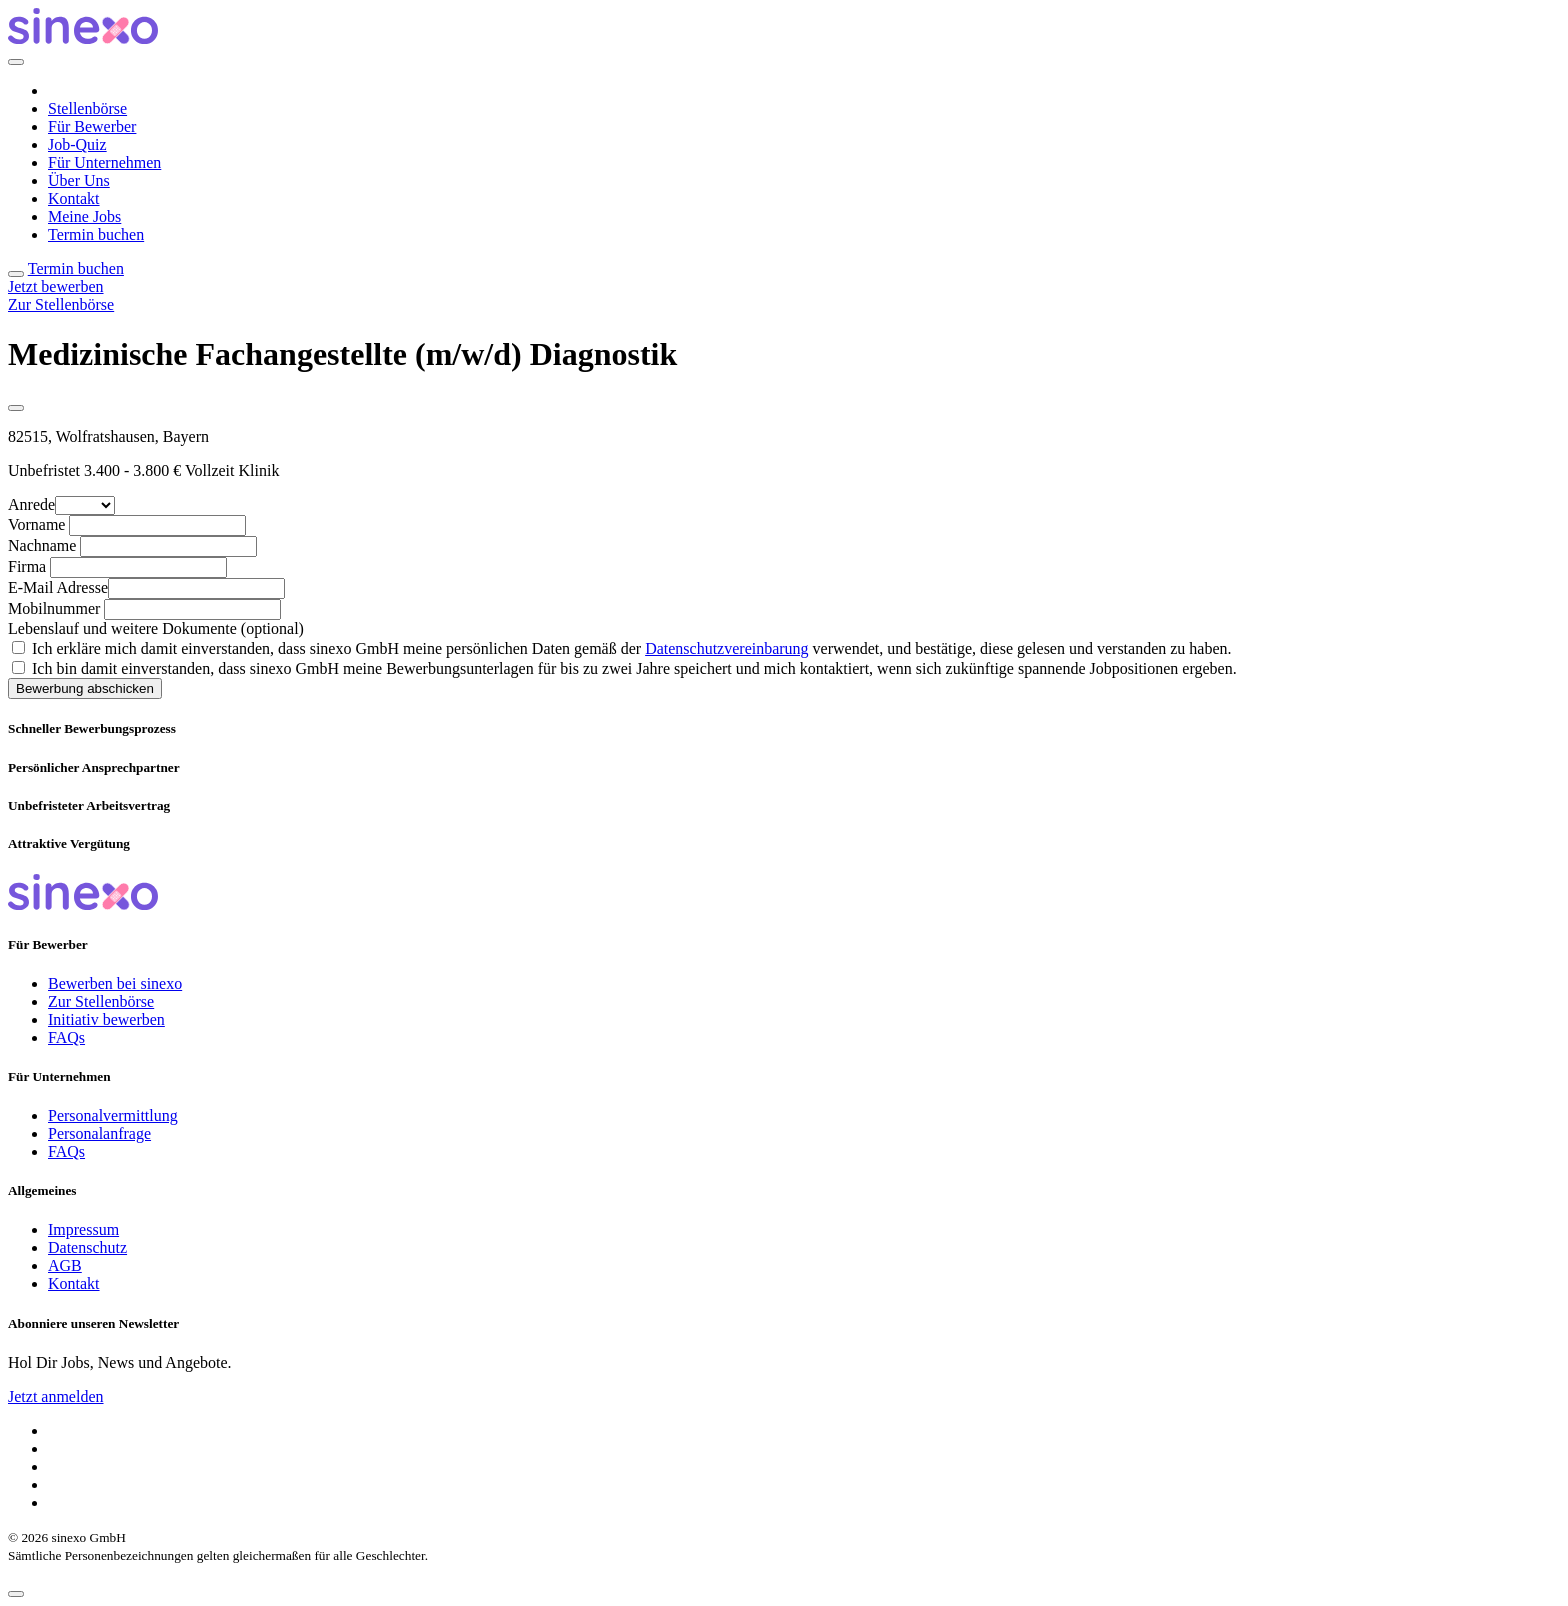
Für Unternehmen (104, 162)
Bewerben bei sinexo (115, 983)
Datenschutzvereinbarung (726, 648)
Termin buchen (96, 234)
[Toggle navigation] (16, 274)
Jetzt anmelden (56, 1396)
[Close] (16, 62)
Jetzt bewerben (56, 286)
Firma (27, 566)
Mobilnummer (54, 608)
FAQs (66, 1037)
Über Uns (79, 180)
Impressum (83, 1229)
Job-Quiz (77, 144)
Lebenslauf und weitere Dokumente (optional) (156, 628)
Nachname (42, 545)
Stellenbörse (87, 108)
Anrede (31, 504)
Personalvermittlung (113, 1115)
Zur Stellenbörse (61, 304)
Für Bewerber (92, 126)
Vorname (36, 524)
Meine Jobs (84, 216)
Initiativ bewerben (106, 1019)
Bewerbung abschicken (85, 688)
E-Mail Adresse (58, 587)
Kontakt (74, 198)
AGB (65, 1265)
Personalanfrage (99, 1133)
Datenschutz (87, 1247)
